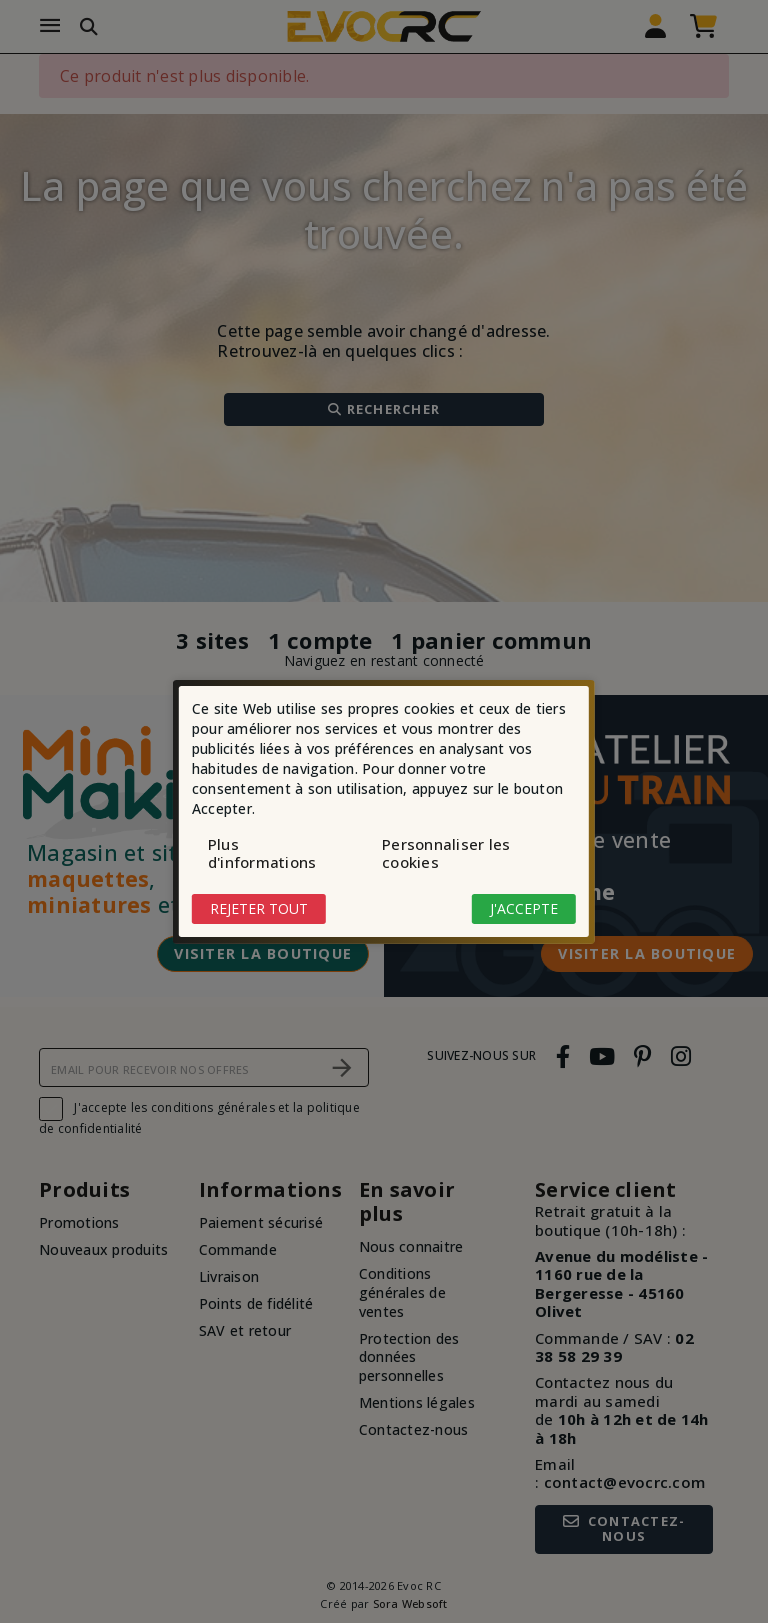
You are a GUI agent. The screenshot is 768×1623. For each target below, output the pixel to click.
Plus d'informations (262, 853)
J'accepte (524, 908)
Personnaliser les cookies (446, 853)
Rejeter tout (259, 908)
